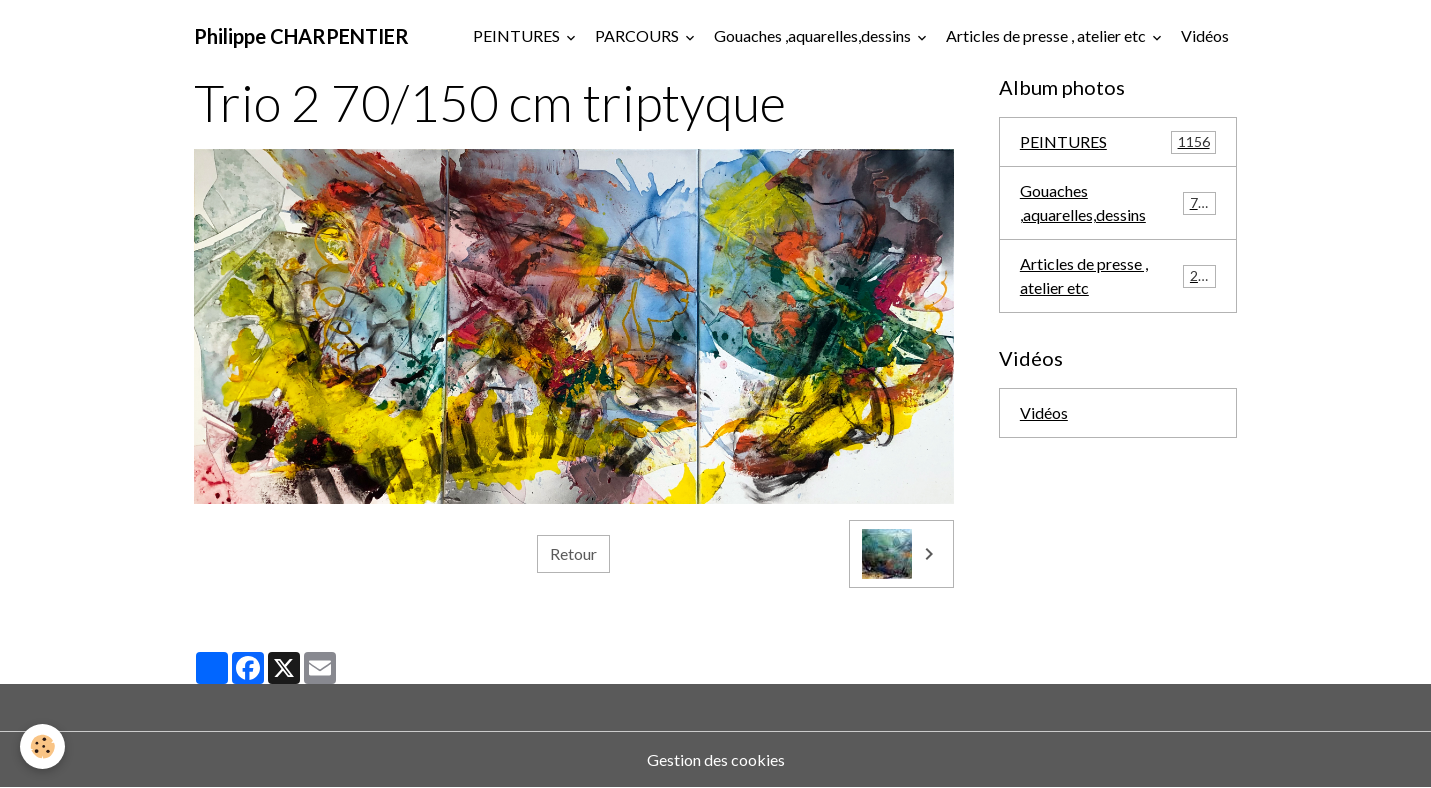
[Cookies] (42, 746)
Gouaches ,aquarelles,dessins (814, 35)
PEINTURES (518, 35)
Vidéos (1205, 35)
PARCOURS (638, 35)
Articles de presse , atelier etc (1047, 35)
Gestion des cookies (716, 759)
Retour (573, 553)
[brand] (301, 36)
